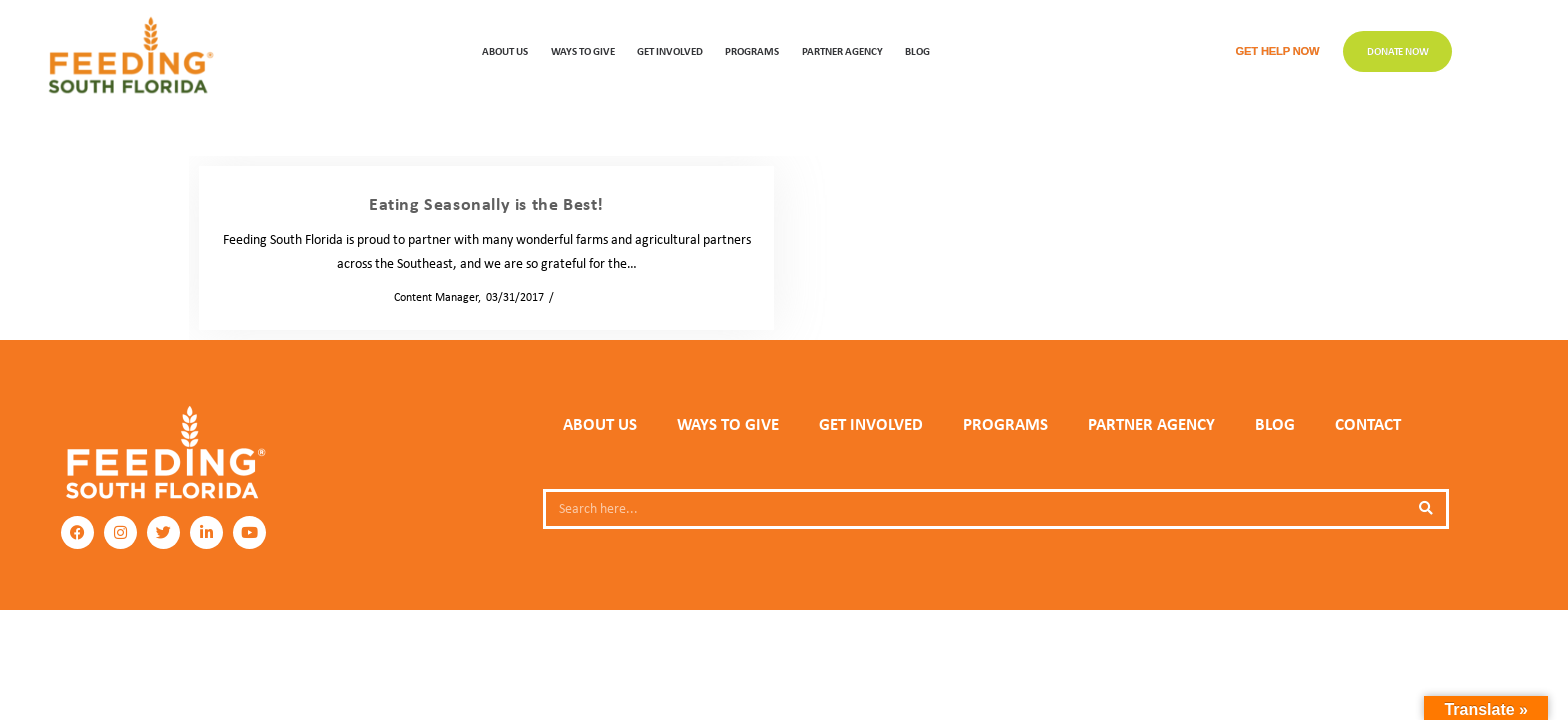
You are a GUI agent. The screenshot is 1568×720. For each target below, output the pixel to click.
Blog (917, 50)
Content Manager (430, 297)
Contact (1368, 424)
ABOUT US (505, 50)
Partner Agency (842, 50)
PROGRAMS (752, 50)
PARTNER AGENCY (1151, 424)
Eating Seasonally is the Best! (486, 203)
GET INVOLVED (670, 50)
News (573, 297)
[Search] (1426, 509)
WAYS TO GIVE (583, 50)
